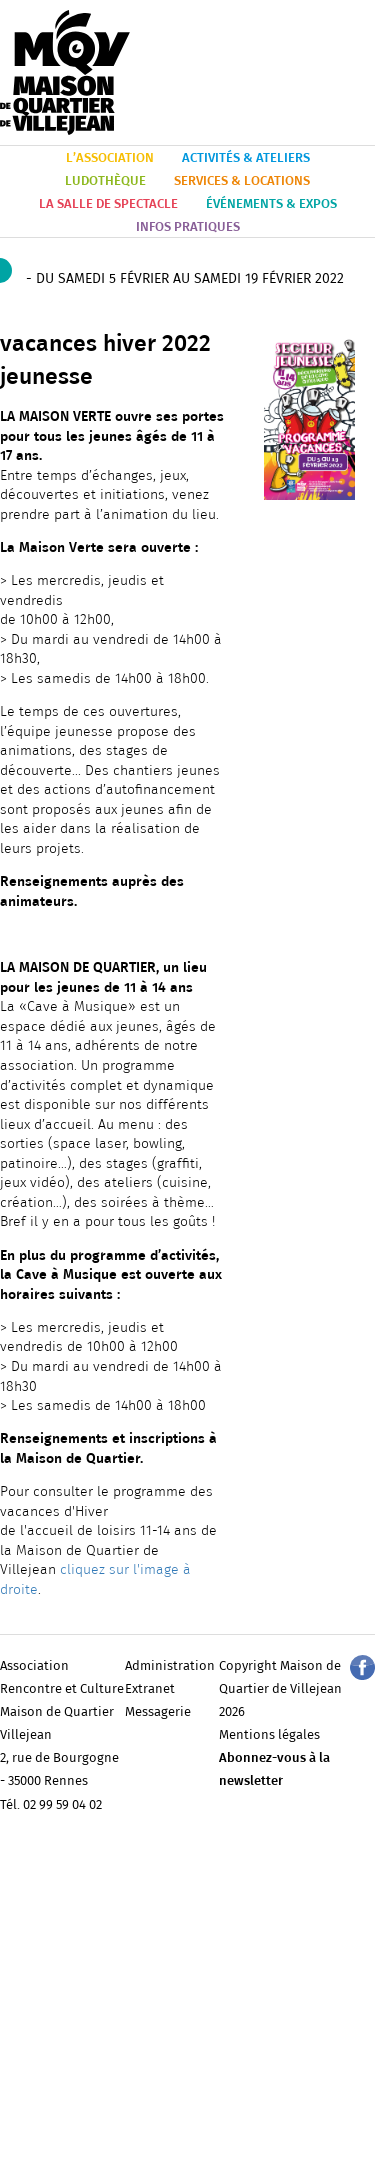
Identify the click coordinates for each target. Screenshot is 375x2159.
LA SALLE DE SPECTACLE (108, 204)
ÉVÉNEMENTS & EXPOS (271, 204)
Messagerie (158, 1712)
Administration (170, 1666)
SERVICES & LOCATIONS (242, 181)
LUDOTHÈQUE (105, 181)
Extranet (150, 1689)
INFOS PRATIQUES (188, 227)
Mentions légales (269, 1735)
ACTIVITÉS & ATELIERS (246, 158)
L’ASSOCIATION (110, 158)
